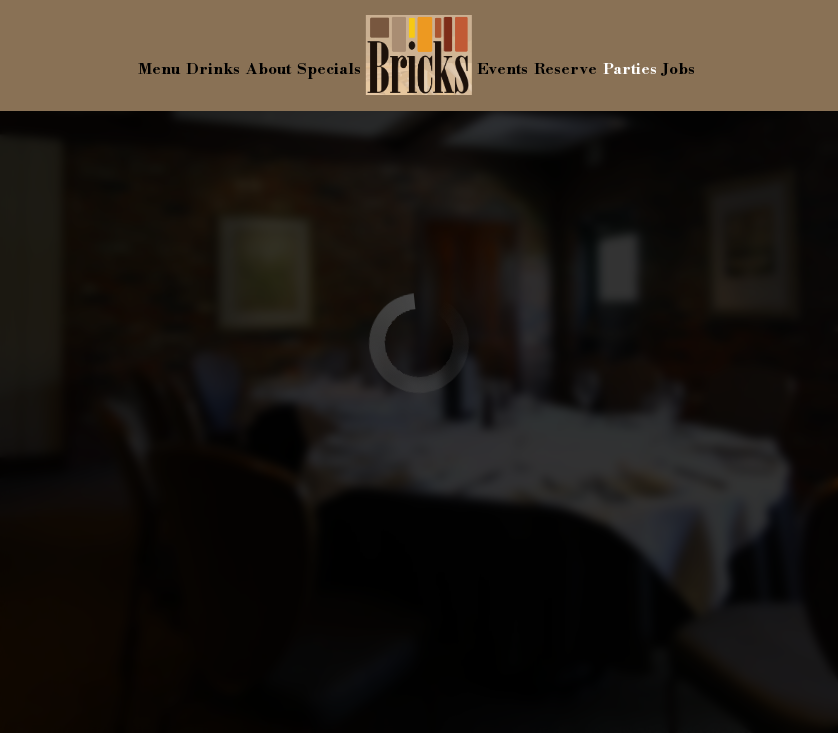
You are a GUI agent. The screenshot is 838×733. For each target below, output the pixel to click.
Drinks (213, 69)
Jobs (679, 69)
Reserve (565, 69)
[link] (419, 55)
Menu (159, 69)
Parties (630, 69)
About (268, 69)
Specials (329, 69)
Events (502, 69)
